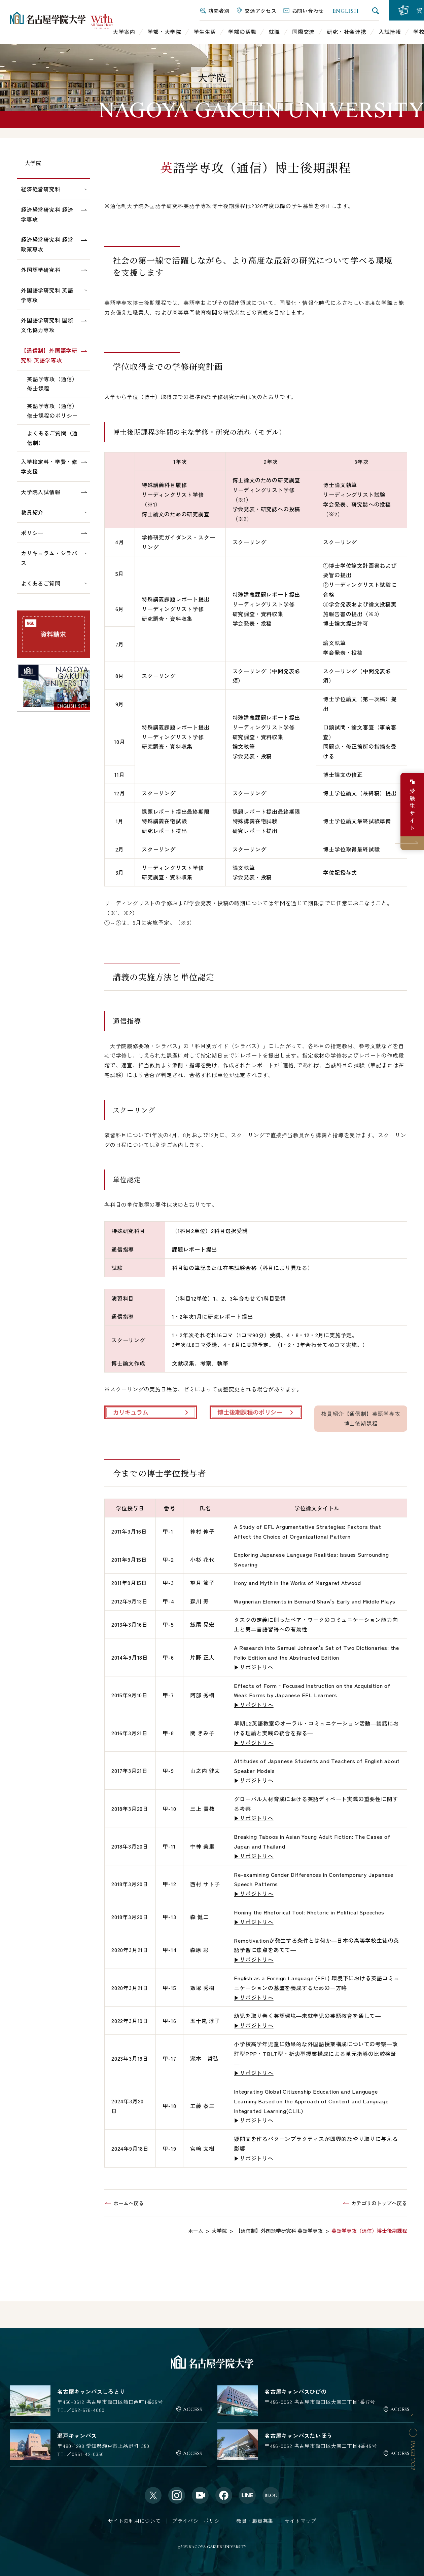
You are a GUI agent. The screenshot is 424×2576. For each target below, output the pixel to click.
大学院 (33, 163)
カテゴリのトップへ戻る (379, 2203)
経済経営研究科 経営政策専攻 (47, 244)
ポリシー (32, 533)
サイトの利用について (134, 2520)
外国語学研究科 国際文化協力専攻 (47, 325)
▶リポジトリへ (254, 1667)
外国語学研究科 (41, 270)
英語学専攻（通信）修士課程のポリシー (52, 411)
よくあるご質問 (41, 583)
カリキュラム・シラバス (49, 558)
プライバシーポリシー (198, 2520)
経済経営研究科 (41, 189)
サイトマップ (300, 2520)
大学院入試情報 (41, 492)
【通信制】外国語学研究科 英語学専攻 (49, 355)
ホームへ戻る (128, 2203)
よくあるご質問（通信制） (52, 438)
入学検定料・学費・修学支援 (49, 466)
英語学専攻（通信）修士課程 (52, 384)
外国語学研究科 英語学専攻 (47, 295)
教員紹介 (32, 512)
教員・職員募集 (254, 2520)
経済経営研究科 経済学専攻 (47, 214)
